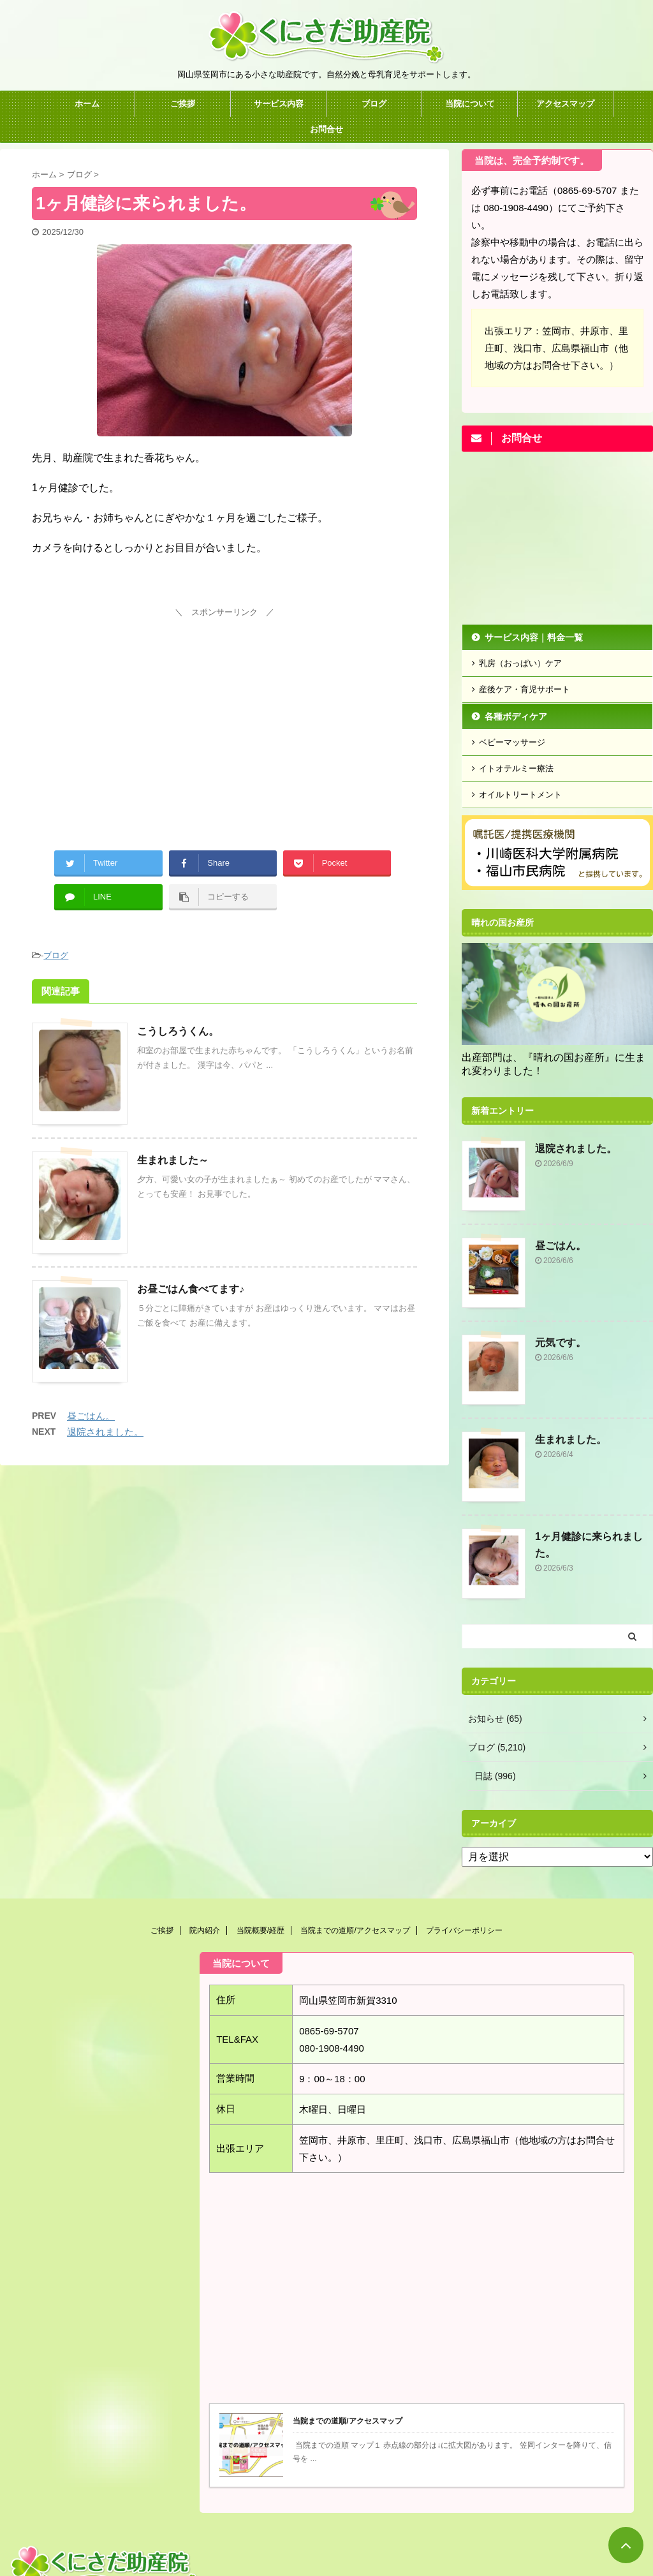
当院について (470, 103)
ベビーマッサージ (512, 742)
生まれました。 (570, 1439)
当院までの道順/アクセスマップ (354, 1930)
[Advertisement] (224, 710)
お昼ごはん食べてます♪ (190, 1289)
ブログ (374, 103)
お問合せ (326, 129)
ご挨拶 (182, 103)
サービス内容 (279, 103)
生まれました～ (173, 1160)
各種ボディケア (516, 716)
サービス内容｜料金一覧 (534, 637)
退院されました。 (105, 1431)
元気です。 (560, 1342)
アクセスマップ (565, 103)
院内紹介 (204, 1930)
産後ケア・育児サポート (524, 689)
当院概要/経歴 (260, 1930)
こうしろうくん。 (178, 1031)
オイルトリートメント (520, 794)
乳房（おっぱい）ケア (520, 663)
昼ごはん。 (91, 1415)
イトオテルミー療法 (516, 768)
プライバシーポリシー (464, 1930)
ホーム (87, 103)
